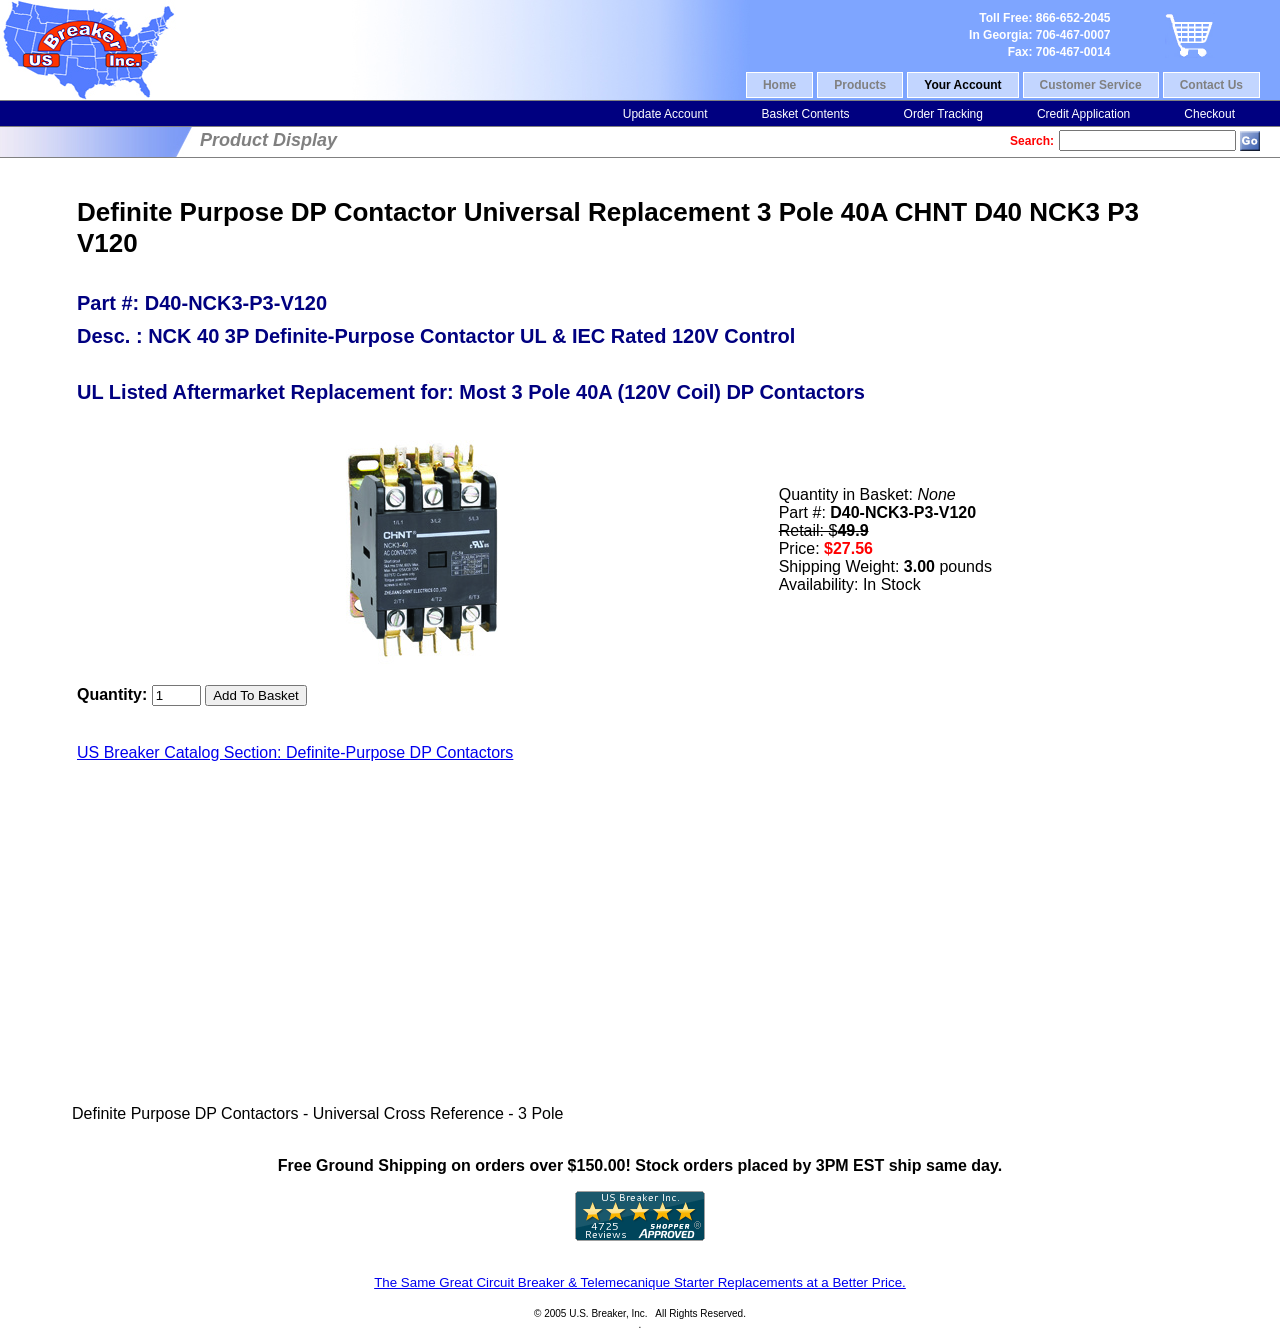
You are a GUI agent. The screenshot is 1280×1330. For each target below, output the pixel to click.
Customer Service (1091, 85)
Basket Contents (805, 114)
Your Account (962, 85)
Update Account (665, 114)
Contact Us (1211, 85)
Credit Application (1083, 114)
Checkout (1209, 114)
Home (779, 85)
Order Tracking (943, 114)
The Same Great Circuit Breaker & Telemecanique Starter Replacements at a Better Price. (640, 1282)
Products (860, 85)
